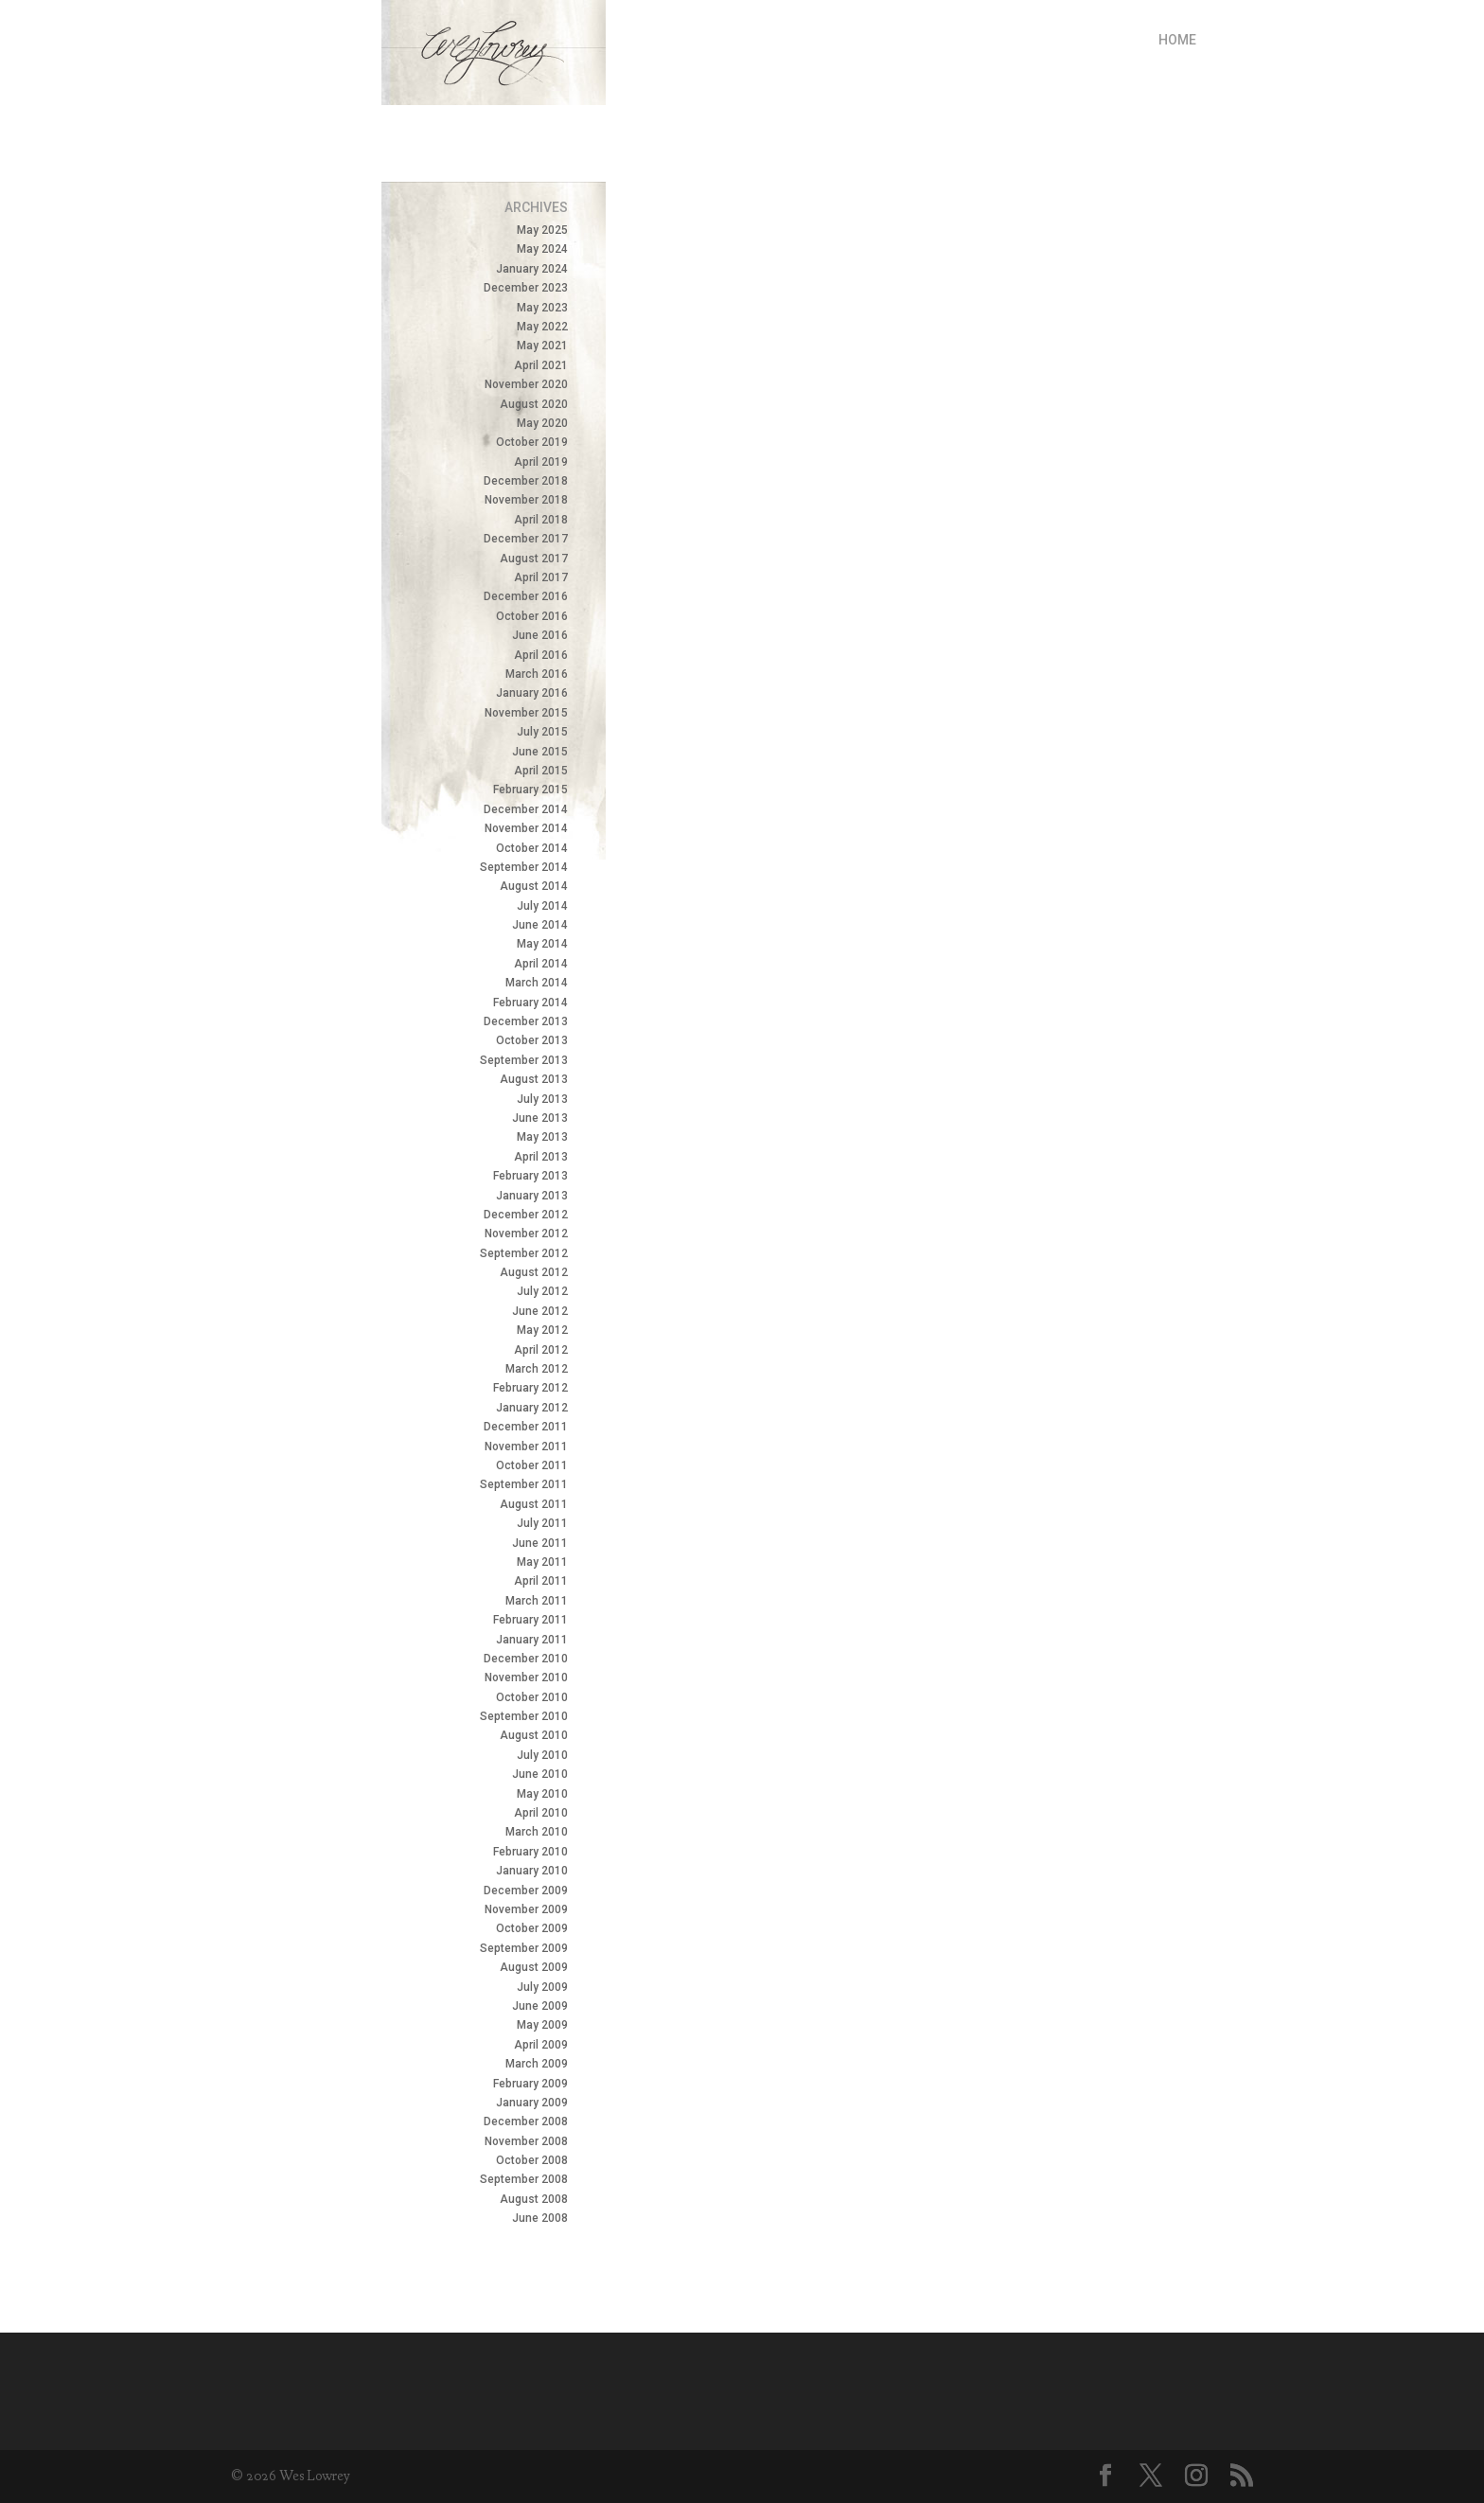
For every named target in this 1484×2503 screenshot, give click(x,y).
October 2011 (532, 1465)
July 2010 (542, 1755)
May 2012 (542, 1330)
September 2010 (524, 1716)
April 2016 (541, 655)
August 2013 (534, 1079)
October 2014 (532, 848)
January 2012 (532, 1407)
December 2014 (526, 809)
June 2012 (540, 1311)
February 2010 (530, 1851)
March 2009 (536, 2063)
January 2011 (532, 1639)
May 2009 (542, 2025)
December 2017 (526, 538)
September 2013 (524, 1060)
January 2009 (532, 2102)
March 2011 (536, 1600)
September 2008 (524, 2179)
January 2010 (532, 1870)
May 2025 (542, 230)
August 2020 (534, 404)
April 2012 (541, 1350)
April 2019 (541, 462)
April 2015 (541, 770)
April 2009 (541, 2044)
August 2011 (534, 1504)
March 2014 (536, 982)
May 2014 (542, 943)
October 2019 (532, 442)
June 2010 (540, 1774)
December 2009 (526, 1890)
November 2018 (526, 499)
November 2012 (526, 1233)
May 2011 (542, 1562)
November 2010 (526, 1677)
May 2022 (542, 326)
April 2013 (541, 1156)
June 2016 (540, 635)
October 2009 (532, 1928)
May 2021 (542, 345)
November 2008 (526, 2141)
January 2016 (532, 693)
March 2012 (536, 1369)
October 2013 (532, 1040)
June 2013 (540, 1118)
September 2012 (524, 1253)
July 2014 (542, 906)
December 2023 (526, 287)
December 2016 (526, 596)
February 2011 (530, 1619)
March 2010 (536, 1831)
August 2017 (534, 558)
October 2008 (532, 2160)
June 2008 (540, 2218)
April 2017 (541, 577)
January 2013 (532, 1195)
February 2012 (530, 1387)
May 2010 (542, 1794)
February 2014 (530, 1002)
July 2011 (542, 1523)
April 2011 (541, 1581)
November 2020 (526, 384)
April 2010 (541, 1813)
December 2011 (526, 1426)
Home (1177, 39)
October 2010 (532, 1697)
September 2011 (524, 1484)
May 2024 (542, 249)
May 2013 (542, 1137)
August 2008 (534, 2199)
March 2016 (536, 674)
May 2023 (542, 307)
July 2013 (542, 1099)
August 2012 (534, 1272)
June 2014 (540, 925)
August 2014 (534, 886)
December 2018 (526, 481)
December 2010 (526, 1658)
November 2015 (526, 712)
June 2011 (540, 1543)
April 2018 (541, 519)
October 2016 (532, 616)
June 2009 (540, 2006)
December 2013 (526, 1021)
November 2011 (526, 1446)
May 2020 (542, 423)
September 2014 (524, 867)
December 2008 (526, 2121)
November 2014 (526, 828)
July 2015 (542, 731)
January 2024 (532, 268)
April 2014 (541, 963)
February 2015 (530, 789)
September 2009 (524, 1948)
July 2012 (542, 1291)
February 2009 (530, 2083)
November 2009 (526, 1909)
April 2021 (541, 365)
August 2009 (534, 1967)
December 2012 (526, 1214)
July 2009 (542, 1987)
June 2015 (540, 751)
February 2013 (530, 1175)
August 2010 (534, 1735)
